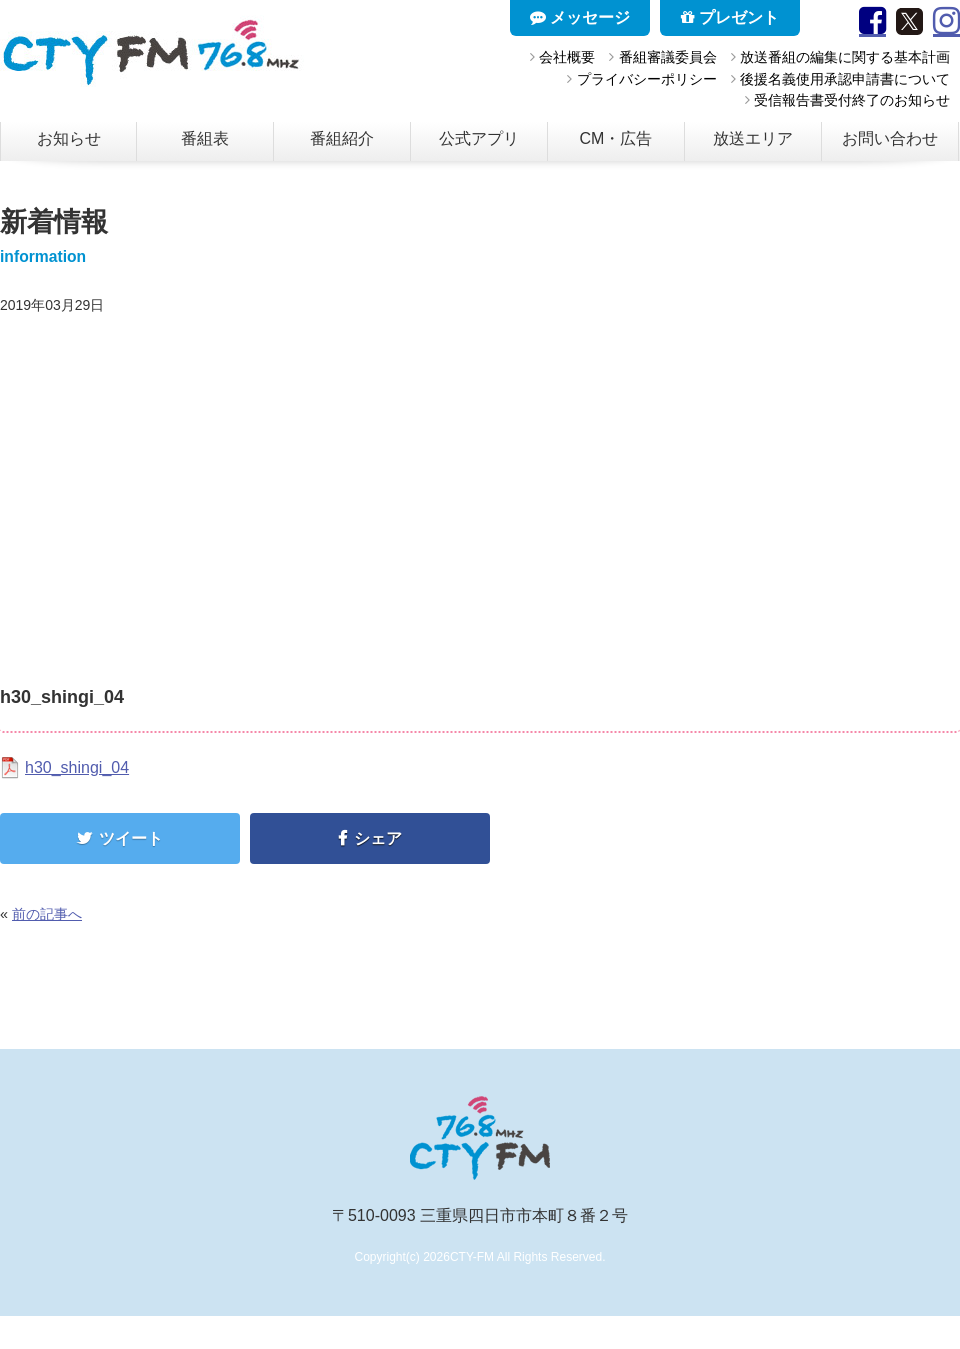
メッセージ (580, 17)
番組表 (205, 138)
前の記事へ (47, 914)
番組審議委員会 (668, 57)
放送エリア (753, 138)
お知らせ (69, 138)
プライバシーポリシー (647, 79)
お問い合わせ (890, 138)
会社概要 (567, 57)
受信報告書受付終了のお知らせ (852, 100)
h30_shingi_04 (77, 767)
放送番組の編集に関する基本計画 (845, 57)
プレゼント (730, 17)
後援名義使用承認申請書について (845, 79)
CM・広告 (616, 138)
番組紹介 (342, 138)
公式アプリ (479, 138)
